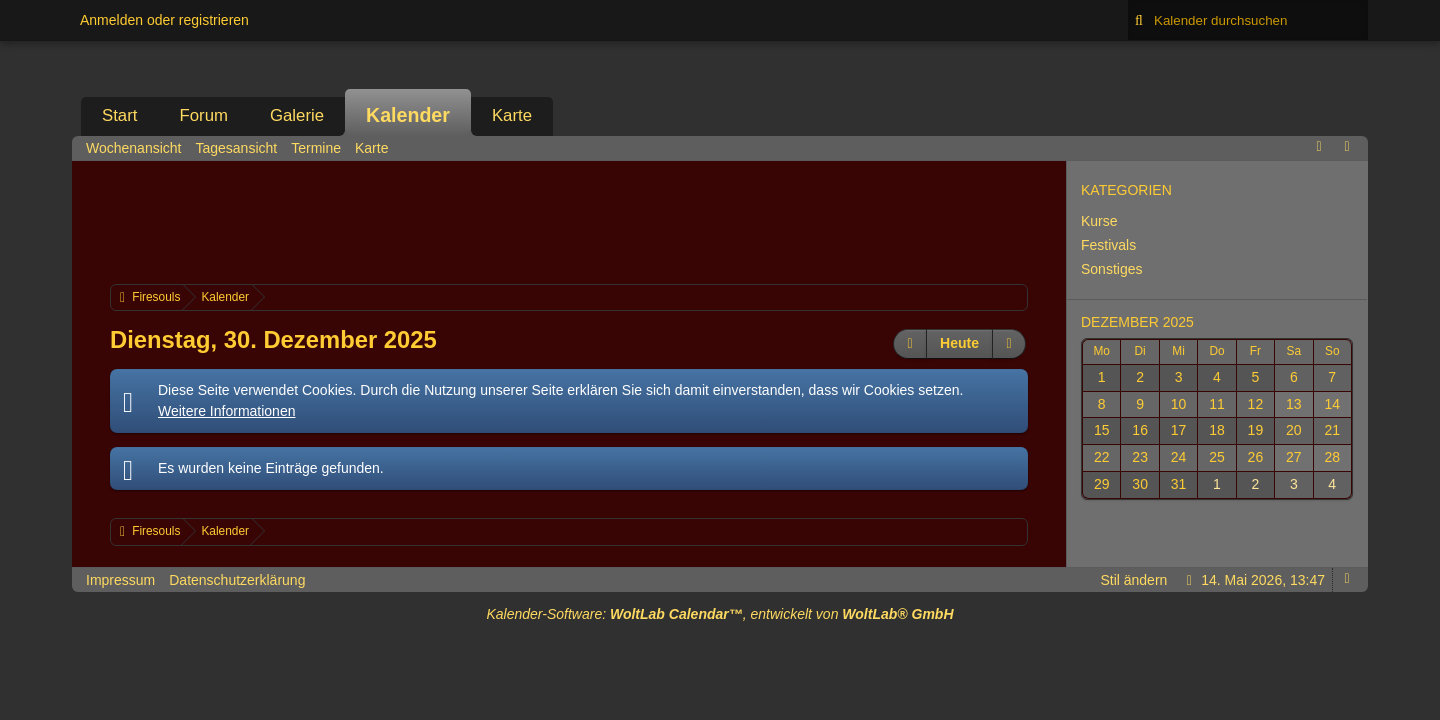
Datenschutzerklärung (237, 580)
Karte (512, 115)
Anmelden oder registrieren (164, 20)
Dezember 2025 (1137, 322)
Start (119, 115)
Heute (959, 343)
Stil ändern (1133, 580)
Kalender (408, 115)
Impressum (120, 580)
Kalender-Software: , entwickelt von (719, 614)
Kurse (1099, 221)
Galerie (297, 115)
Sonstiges (1111, 269)
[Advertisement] (569, 220)
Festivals (1108, 245)
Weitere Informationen (226, 411)
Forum (203, 115)
